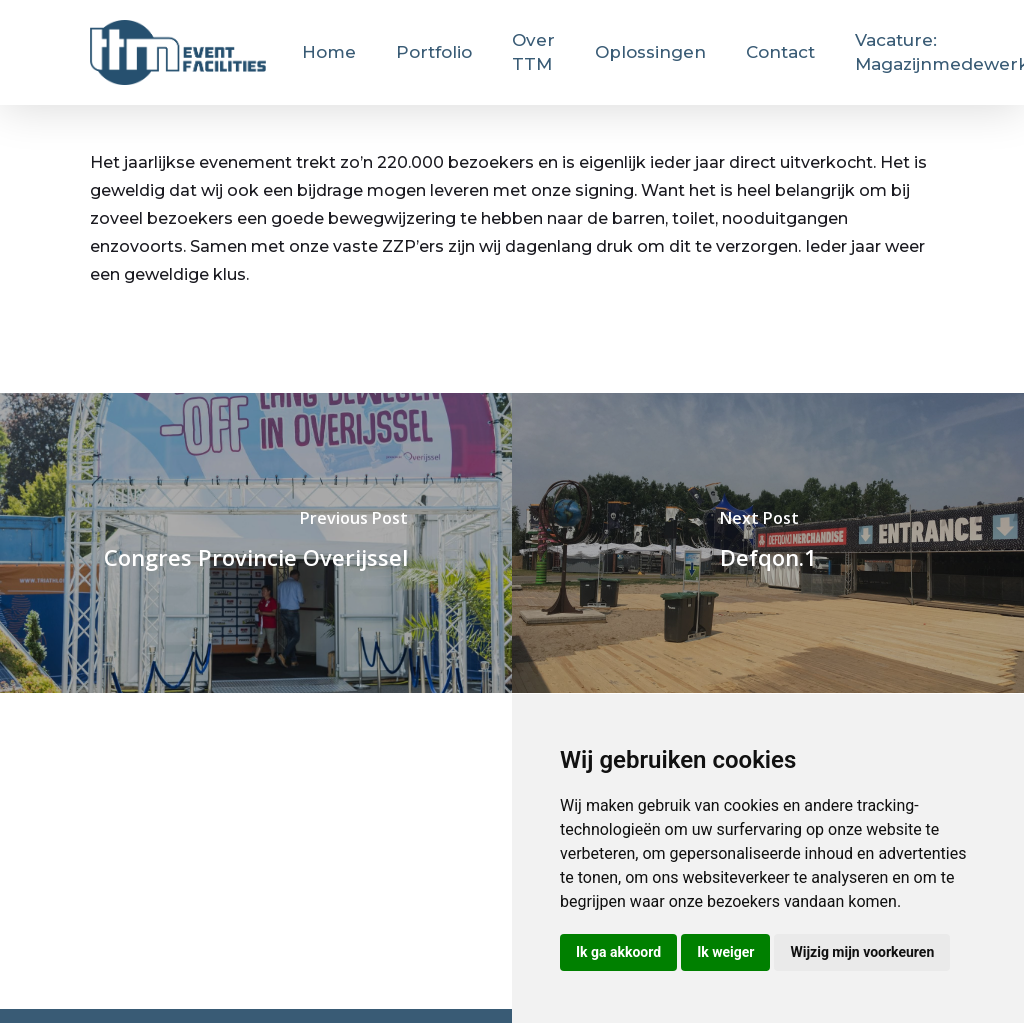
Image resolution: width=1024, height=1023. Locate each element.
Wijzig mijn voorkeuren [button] (862, 952)
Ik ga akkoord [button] (618, 952)
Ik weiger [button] (725, 952)
